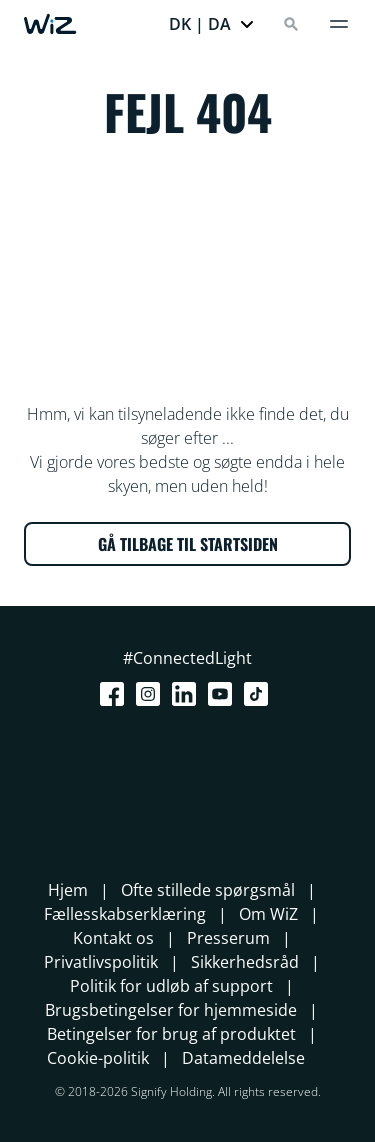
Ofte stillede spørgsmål (208, 890)
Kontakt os (113, 938)
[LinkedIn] (188, 694)
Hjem (68, 890)
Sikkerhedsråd (245, 962)
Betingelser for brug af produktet (171, 1034)
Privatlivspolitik (101, 962)
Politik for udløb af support (171, 986)
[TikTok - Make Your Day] (260, 694)
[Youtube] (224, 694)
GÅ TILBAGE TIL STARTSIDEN (188, 544)
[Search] (291, 24)
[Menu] (339, 24)
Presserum (228, 938)
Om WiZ (268, 914)
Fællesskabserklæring (125, 914)
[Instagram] (152, 694)
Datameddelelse (243, 1058)
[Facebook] (116, 694)
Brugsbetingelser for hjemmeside (171, 1010)
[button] (212, 24)
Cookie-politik (98, 1058)
